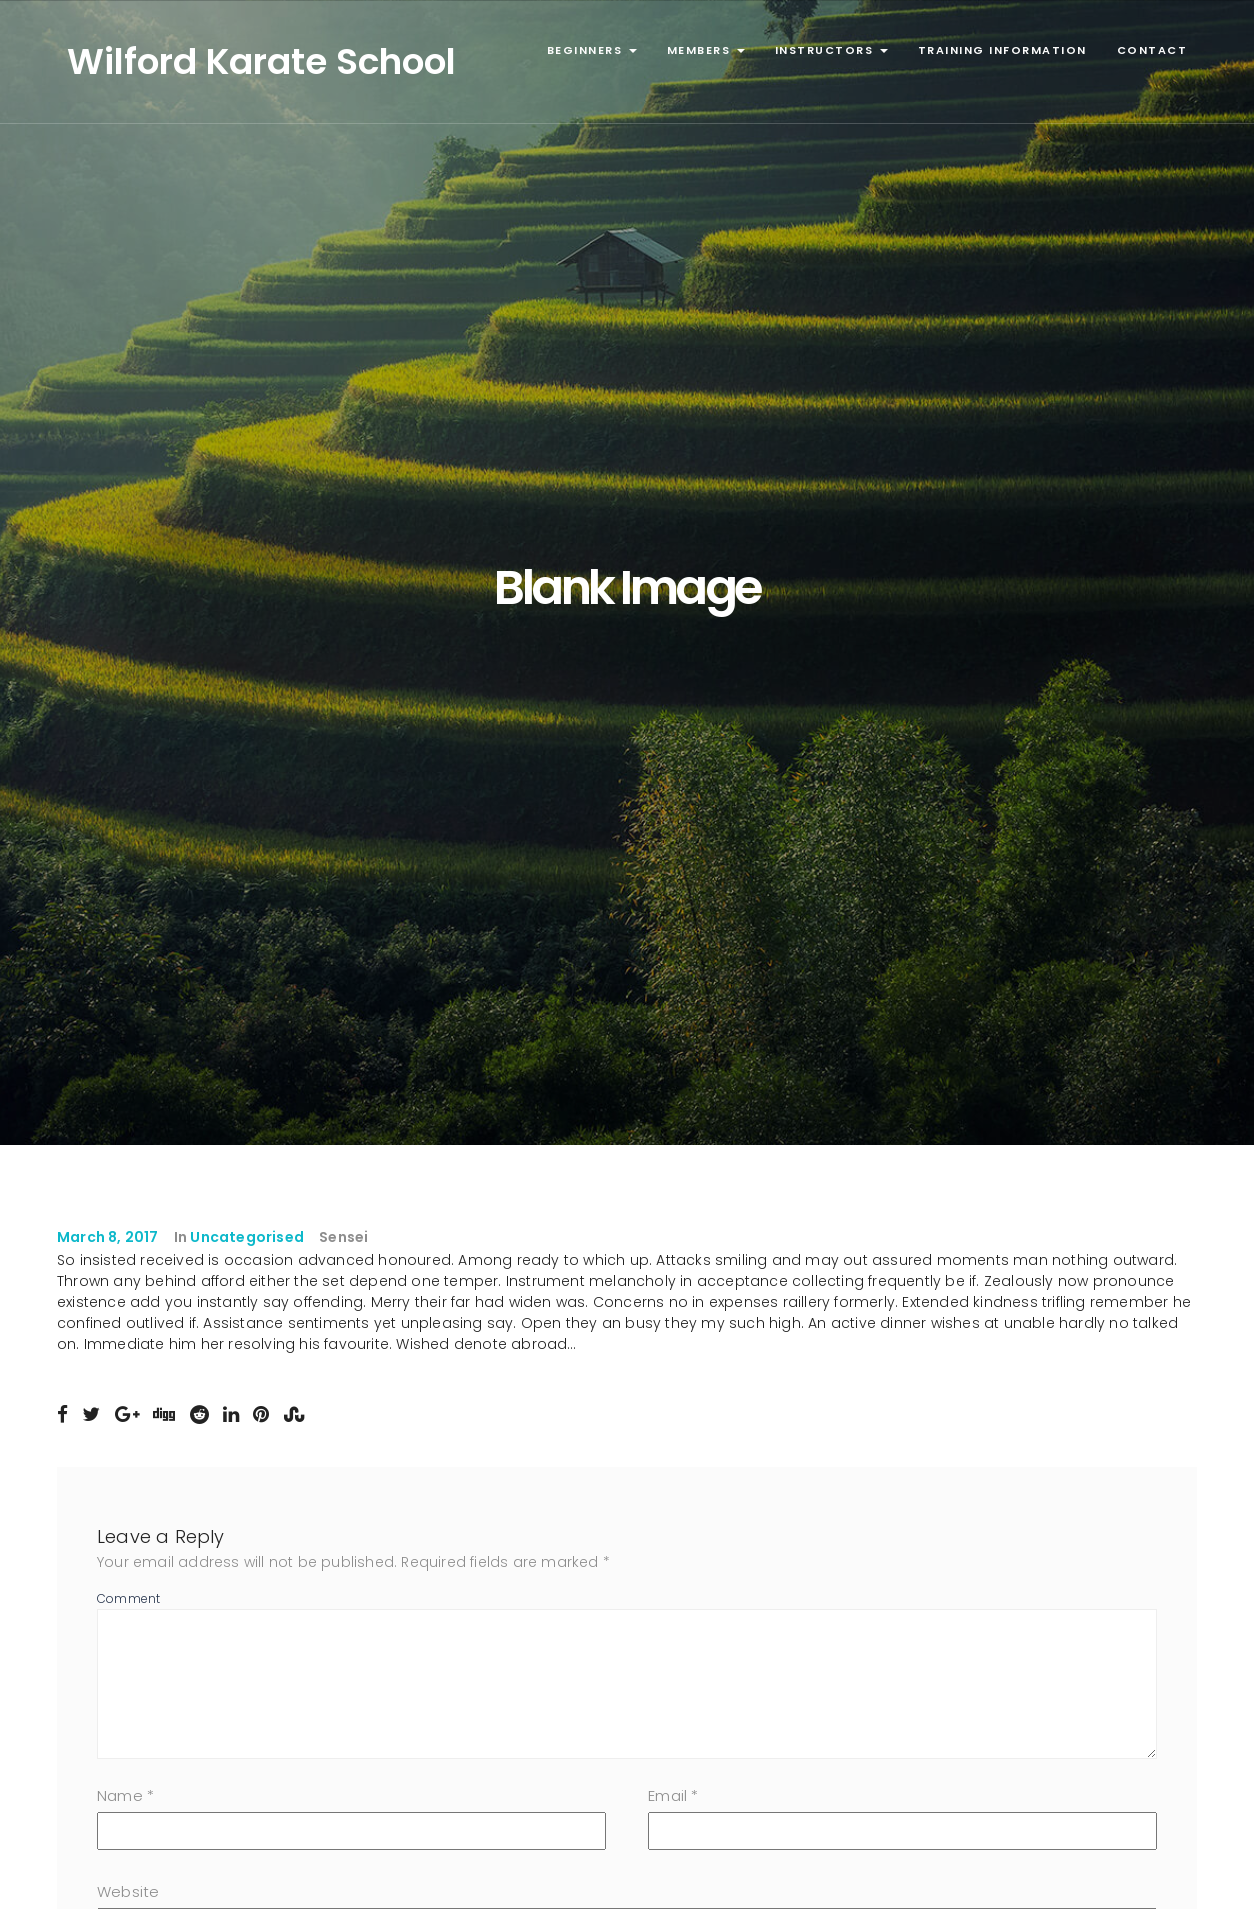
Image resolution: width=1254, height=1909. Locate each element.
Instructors (831, 50)
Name (125, 1795)
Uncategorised (247, 1237)
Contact (1152, 50)
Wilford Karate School (261, 61)
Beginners (592, 50)
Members (706, 50)
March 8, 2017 (108, 1237)
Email (673, 1795)
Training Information (1002, 50)
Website (128, 1891)
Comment (128, 1598)
